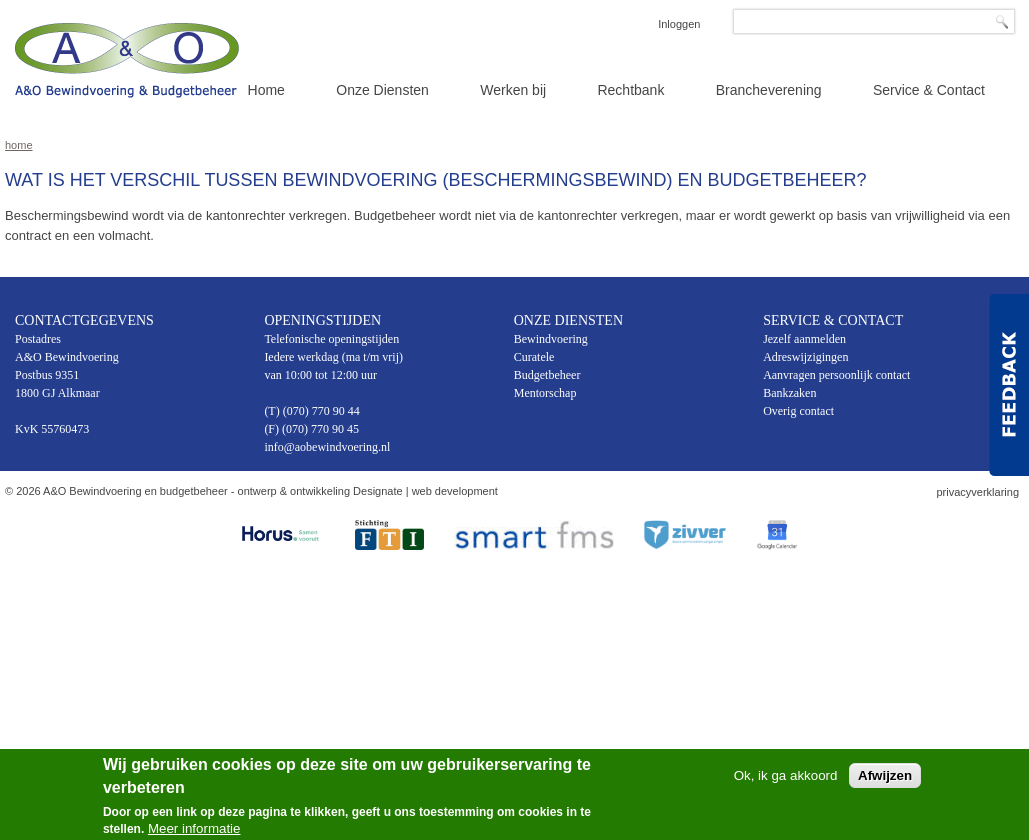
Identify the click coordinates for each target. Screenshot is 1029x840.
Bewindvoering (551, 339)
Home (266, 90)
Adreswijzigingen (805, 357)
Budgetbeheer (547, 375)
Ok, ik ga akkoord (786, 779)
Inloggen (679, 24)
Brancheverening (769, 90)
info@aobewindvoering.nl (327, 447)
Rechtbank (630, 90)
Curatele (534, 357)
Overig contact (798, 411)
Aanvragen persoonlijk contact (836, 375)
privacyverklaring (977, 492)
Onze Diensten (382, 90)
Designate (378, 491)
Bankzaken (789, 393)
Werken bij (513, 90)
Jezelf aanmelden (804, 339)
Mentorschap (545, 393)
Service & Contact (929, 90)
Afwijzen (885, 779)
